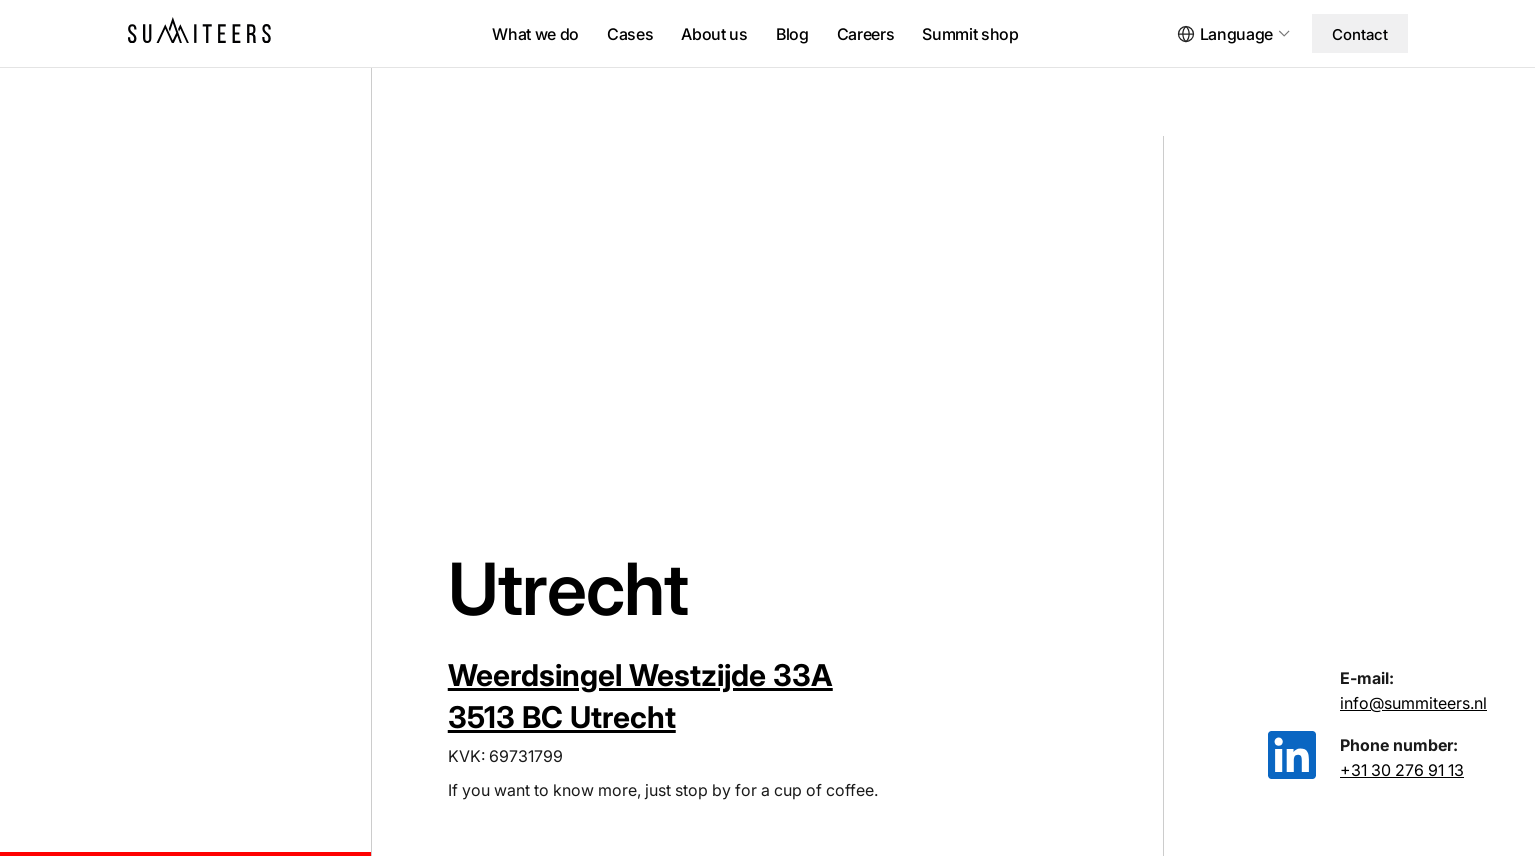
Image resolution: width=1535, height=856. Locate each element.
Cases (630, 34)
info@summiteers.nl (1413, 703)
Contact (1360, 34)
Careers (866, 34)
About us (714, 34)
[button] (1242, 34)
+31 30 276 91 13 (1402, 770)
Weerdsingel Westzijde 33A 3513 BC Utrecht (640, 696)
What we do (535, 34)
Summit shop (970, 34)
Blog (792, 34)
